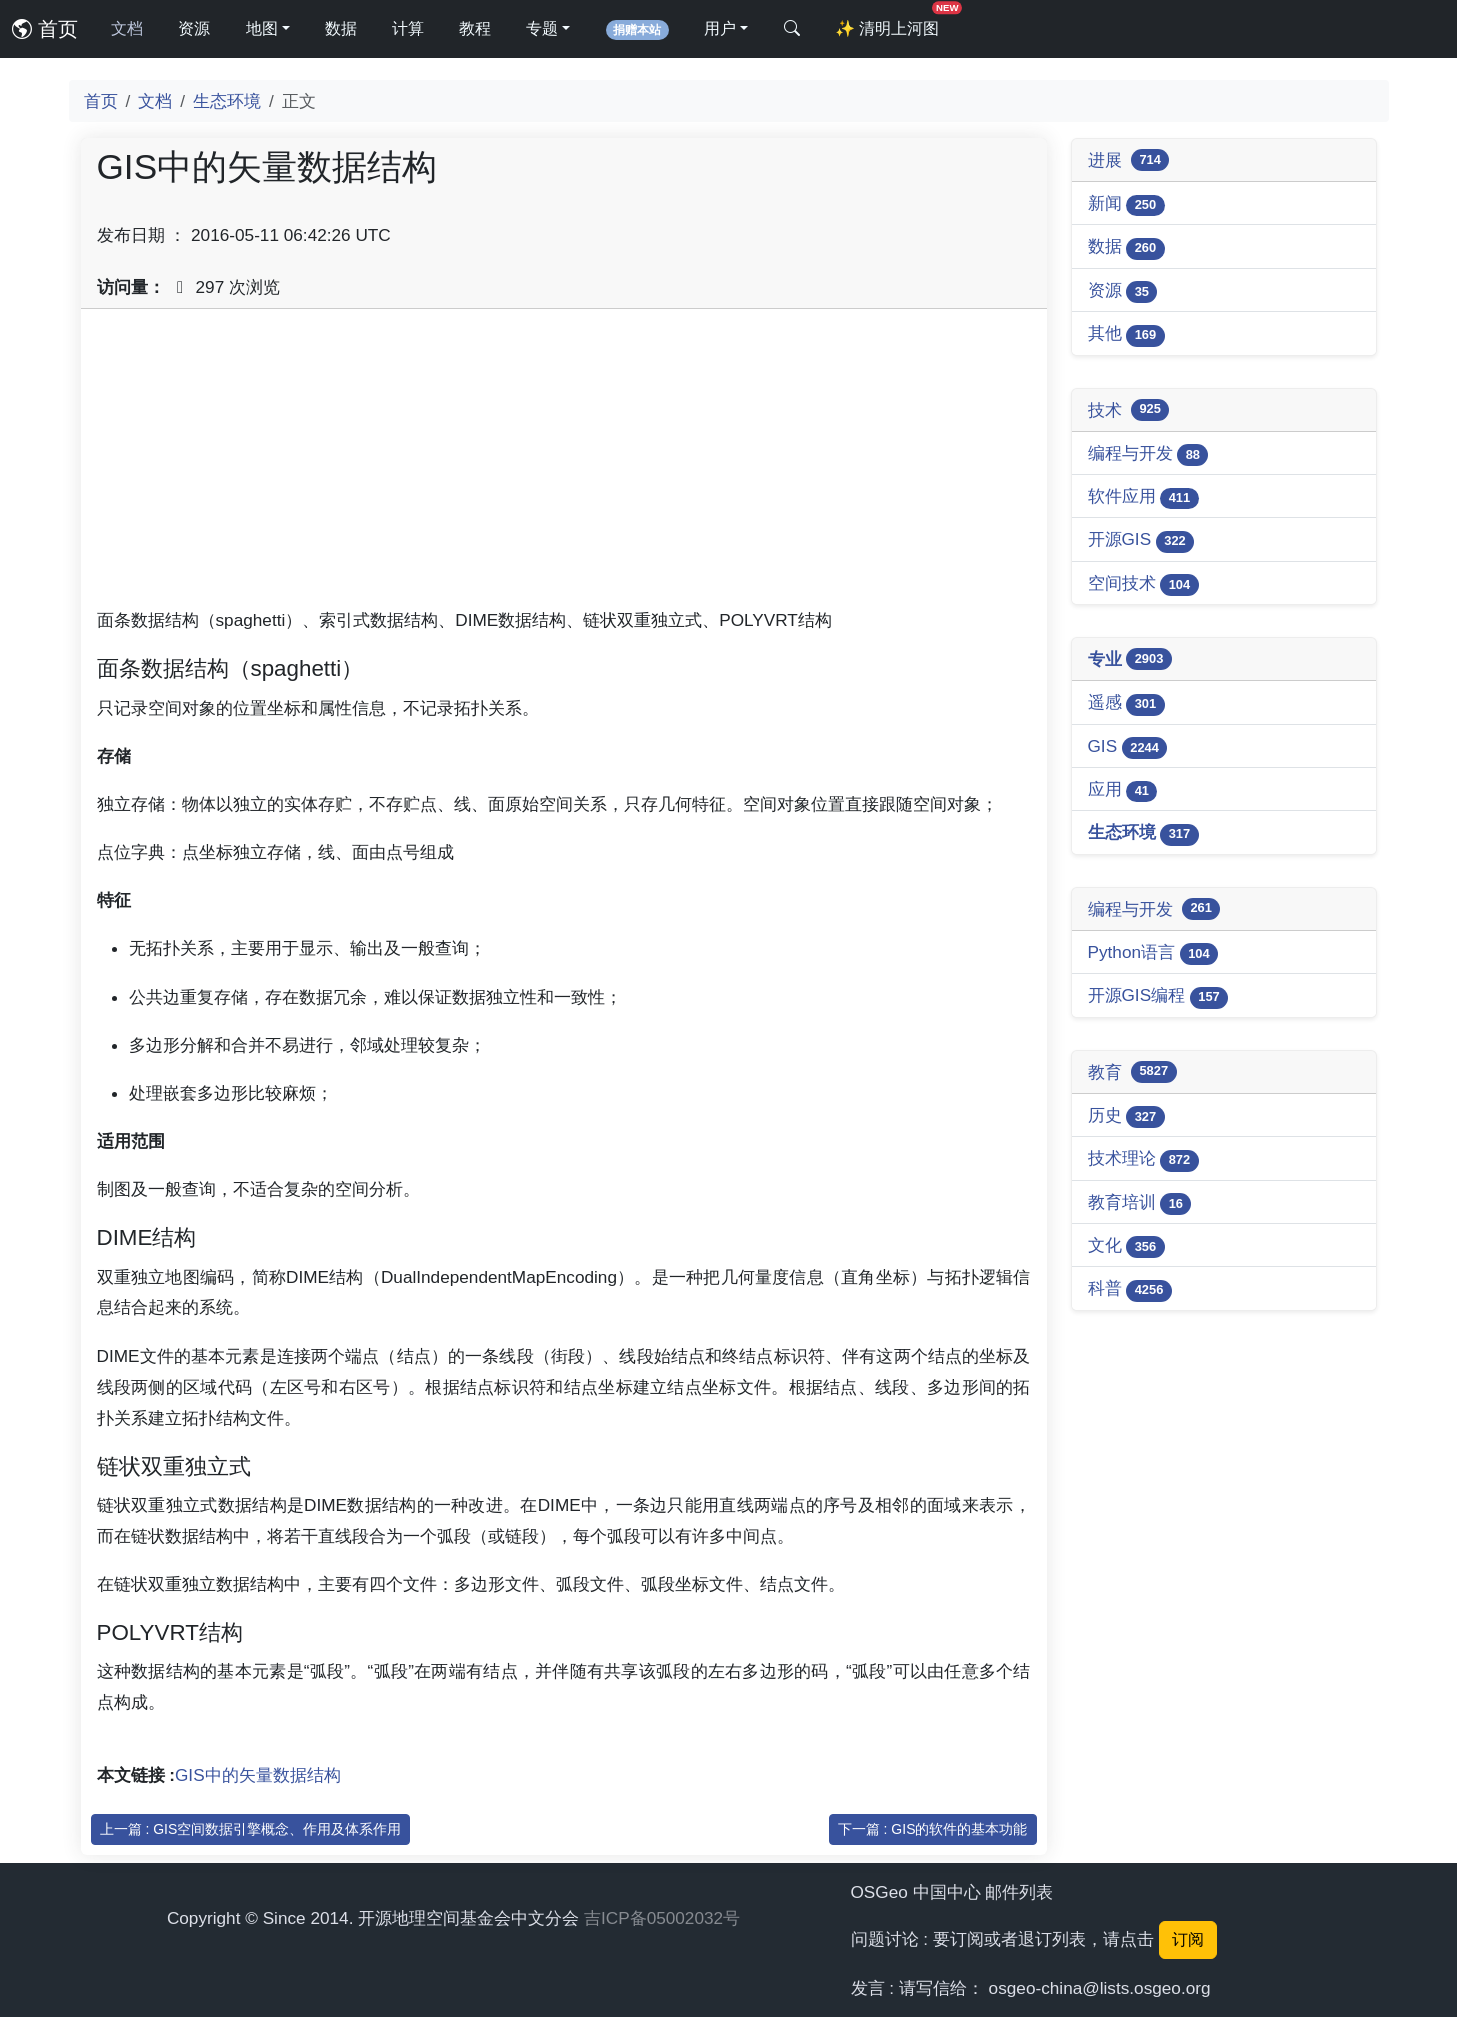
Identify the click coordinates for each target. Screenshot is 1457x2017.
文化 (1126, 1246)
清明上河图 (891, 22)
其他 (1126, 334)
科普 (1130, 1289)
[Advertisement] (564, 465)
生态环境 (227, 101)
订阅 (1188, 1939)
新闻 (1126, 204)
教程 (475, 28)
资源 (194, 28)
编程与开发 (1148, 454)
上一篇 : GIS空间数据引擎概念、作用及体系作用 (251, 1829)
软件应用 (1143, 497)
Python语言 (1153, 953)
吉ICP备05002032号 (662, 1918)
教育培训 (1140, 1203)
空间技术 (1143, 584)
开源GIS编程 (1158, 996)
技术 (1129, 410)
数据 (341, 28)
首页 (45, 29)
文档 (127, 28)
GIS (1128, 747)
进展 (1129, 160)
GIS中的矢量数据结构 (258, 1775)
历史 (1126, 1116)
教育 (1132, 1072)
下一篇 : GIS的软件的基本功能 (933, 1829)
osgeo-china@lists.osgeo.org (1100, 1988)
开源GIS (1141, 540)
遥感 (1126, 703)
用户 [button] (720, 28)
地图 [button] (262, 28)
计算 (408, 28)
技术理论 (1143, 1159)
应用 (1123, 790)
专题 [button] (542, 28)
